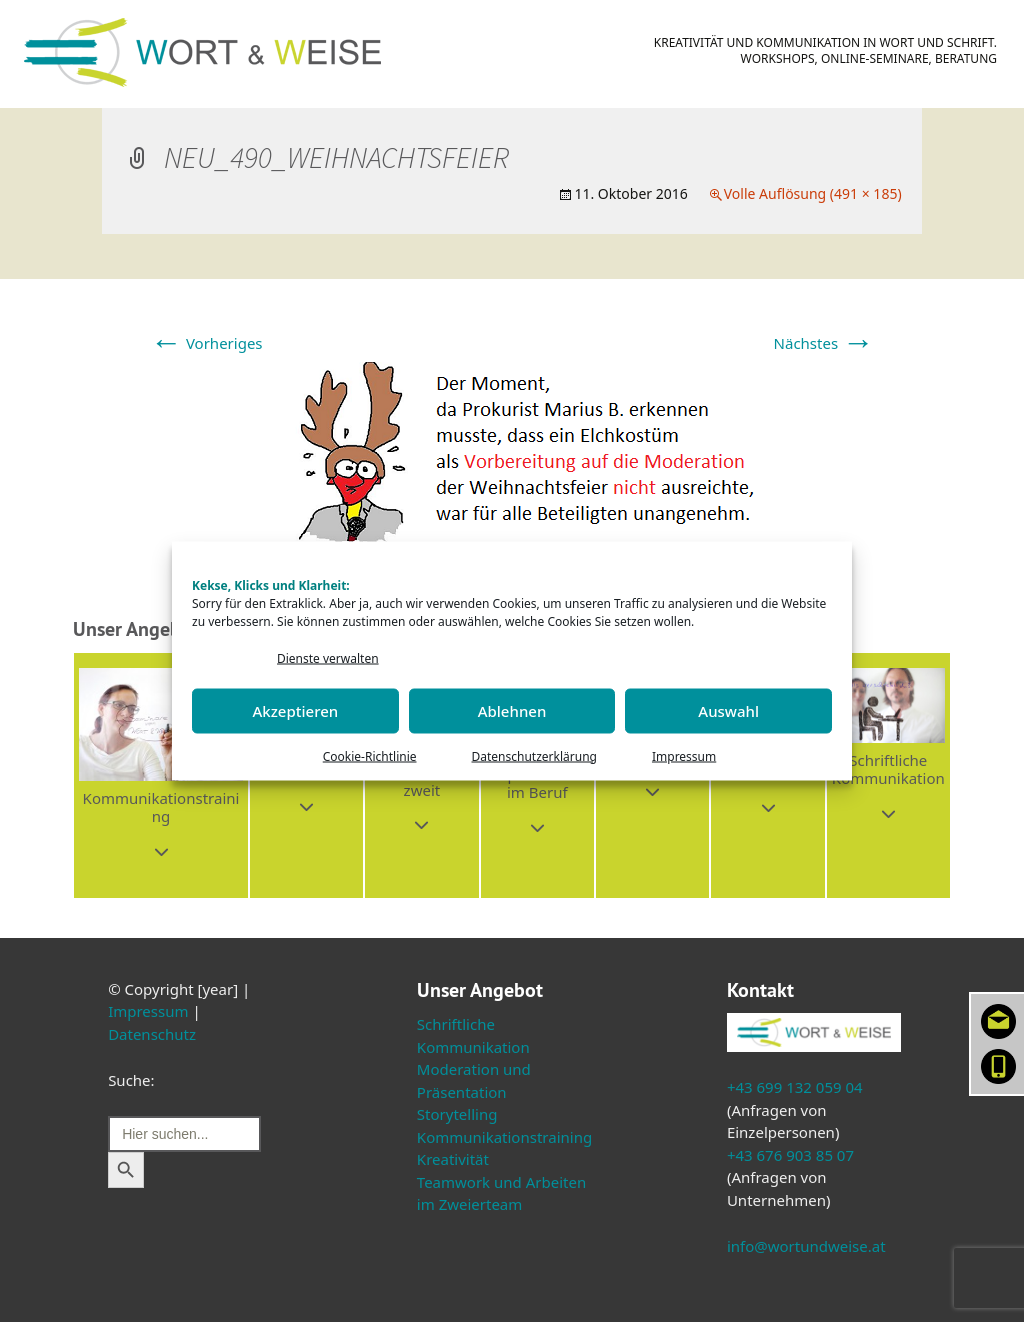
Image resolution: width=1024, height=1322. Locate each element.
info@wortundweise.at (806, 1246)
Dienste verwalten (328, 658)
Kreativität (453, 1159)
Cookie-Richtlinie (370, 755)
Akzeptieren (295, 711)
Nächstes (824, 343)
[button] (161, 775)
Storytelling (457, 1114)
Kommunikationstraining (504, 1137)
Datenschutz (152, 1034)
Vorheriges (206, 343)
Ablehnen (512, 711)
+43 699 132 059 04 (795, 1087)
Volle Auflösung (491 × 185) (813, 193)
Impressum (684, 755)
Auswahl (728, 711)
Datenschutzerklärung (534, 755)
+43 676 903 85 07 (790, 1155)
